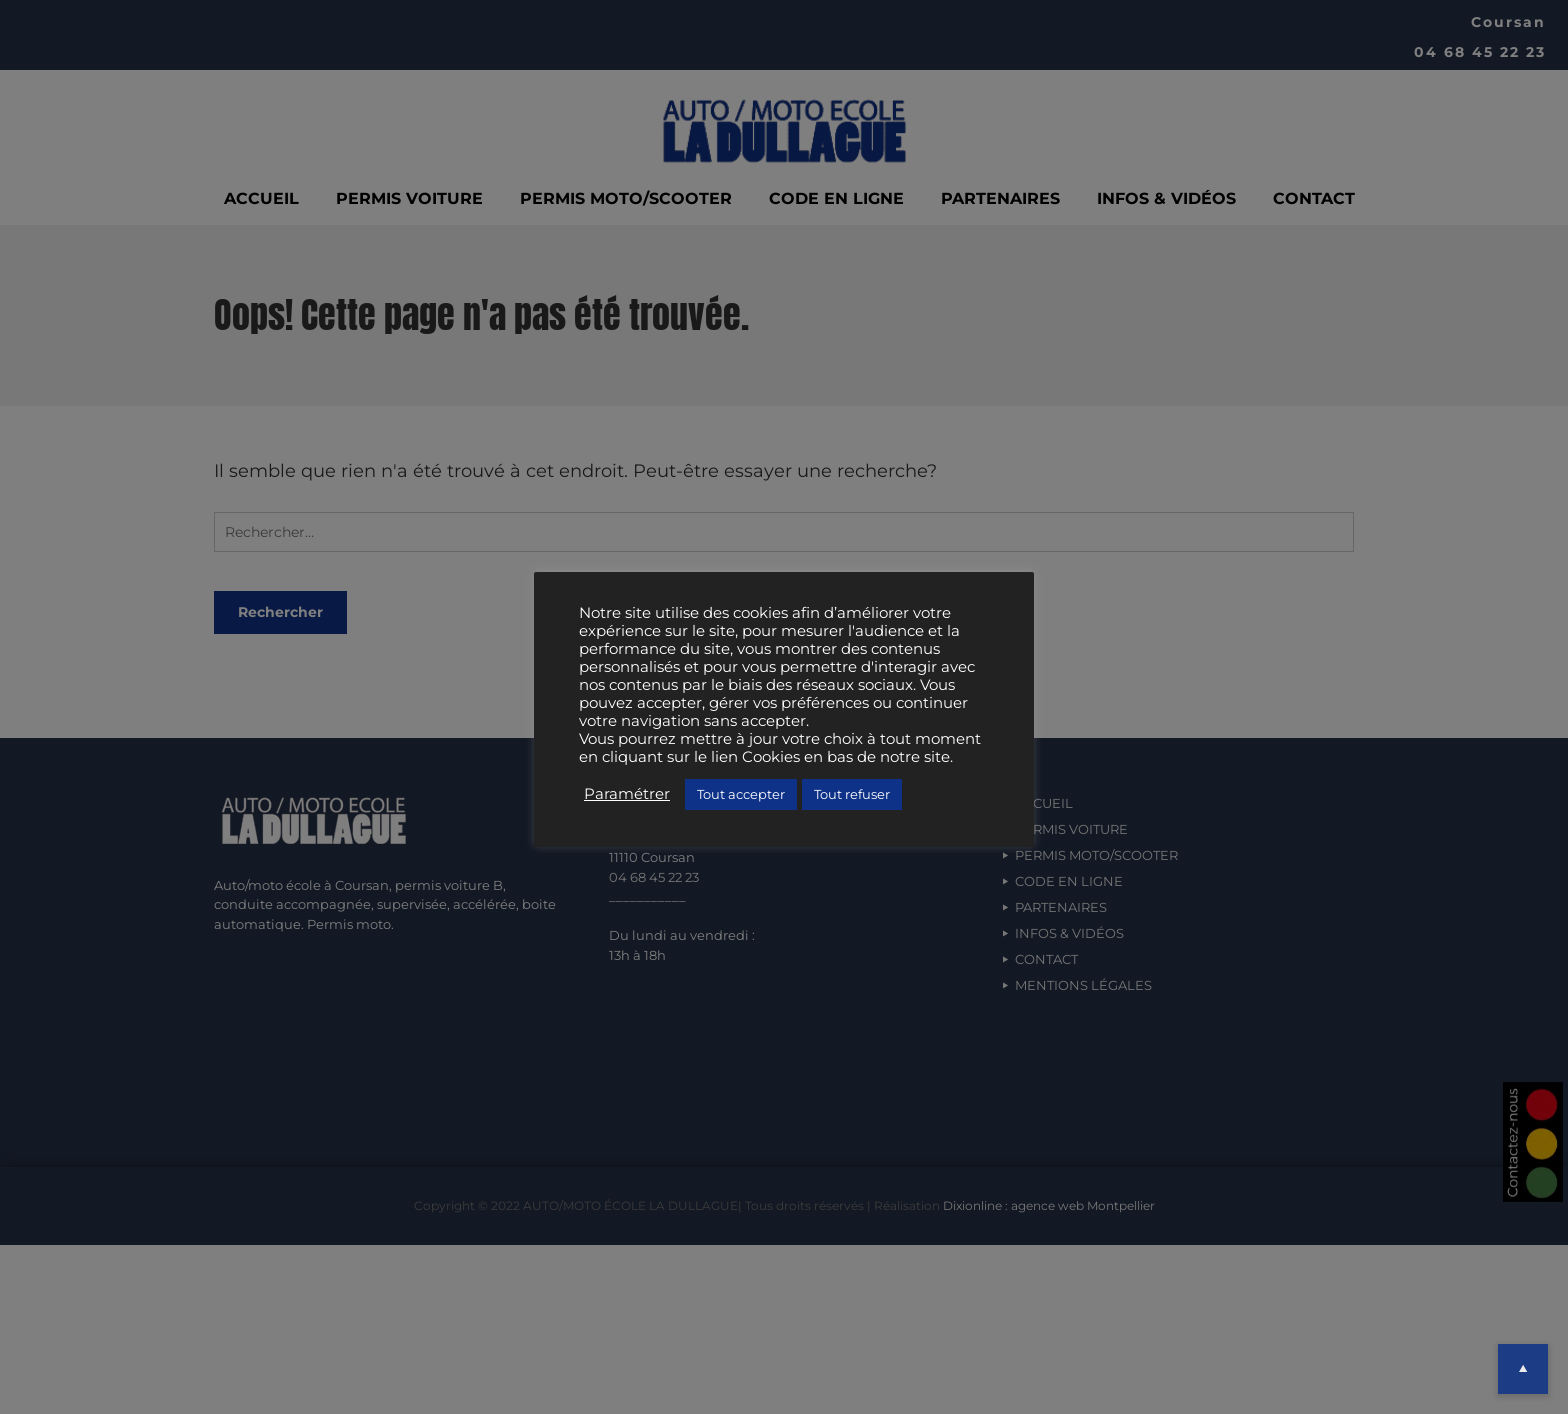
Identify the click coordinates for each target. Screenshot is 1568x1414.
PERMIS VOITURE (409, 198)
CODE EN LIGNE (836, 198)
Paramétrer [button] (627, 794)
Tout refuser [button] (852, 794)
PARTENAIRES (1000, 198)
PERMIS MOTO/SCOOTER (626, 198)
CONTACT (1314, 198)
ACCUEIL (261, 198)
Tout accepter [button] (741, 794)
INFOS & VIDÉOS (1166, 198)
